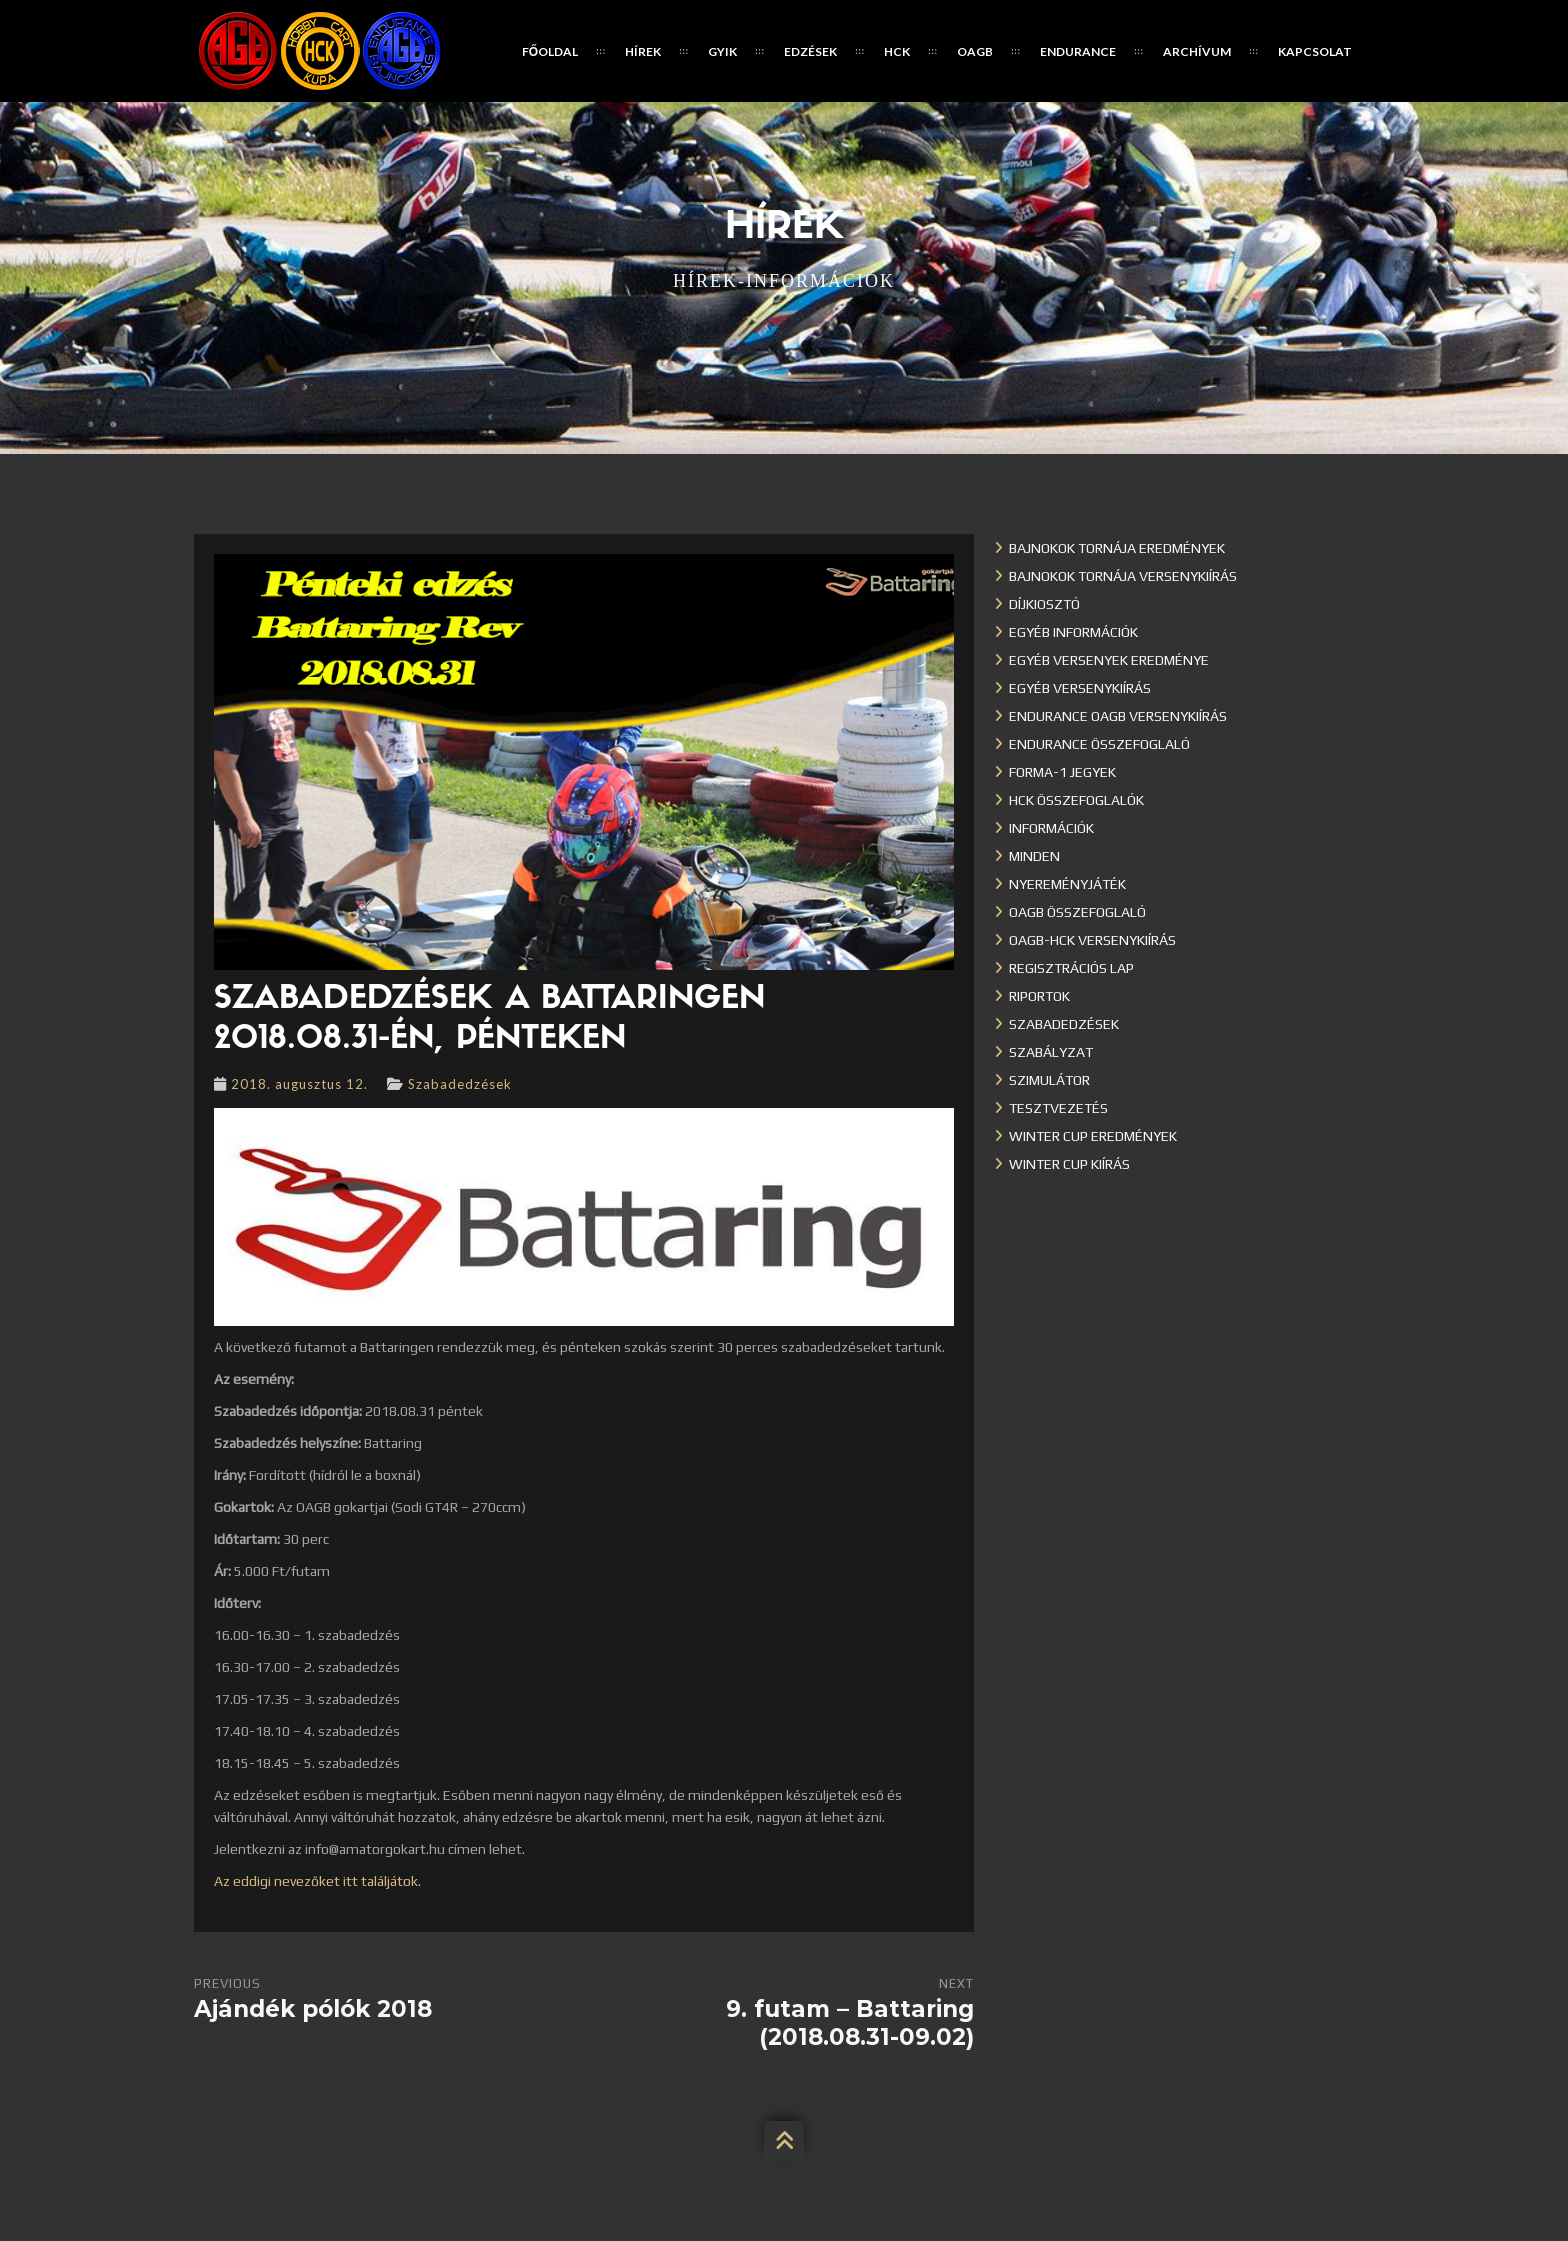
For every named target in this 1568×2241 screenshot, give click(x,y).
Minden (1034, 856)
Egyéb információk (1073, 632)
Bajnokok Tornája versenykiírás (1123, 576)
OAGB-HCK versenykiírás (1092, 940)
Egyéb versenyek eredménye (1109, 660)
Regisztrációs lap (1071, 968)
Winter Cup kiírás (1069, 1164)
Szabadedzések (460, 1084)
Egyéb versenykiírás (1080, 688)
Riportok (1039, 996)
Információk (1051, 828)
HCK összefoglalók (1076, 800)
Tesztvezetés (1058, 1108)
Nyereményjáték (1067, 884)
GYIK (722, 51)
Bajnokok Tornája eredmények (1117, 548)
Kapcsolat (1315, 51)
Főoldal (550, 51)
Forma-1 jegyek (1062, 772)
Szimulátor (1049, 1080)
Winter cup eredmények (1093, 1136)
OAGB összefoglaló (1077, 912)
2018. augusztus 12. (299, 1084)
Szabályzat (1051, 1052)
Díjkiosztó (1044, 604)
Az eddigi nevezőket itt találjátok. (317, 1881)
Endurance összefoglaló (1099, 744)
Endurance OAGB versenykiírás (1118, 716)
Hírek (643, 51)
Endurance (1078, 51)
